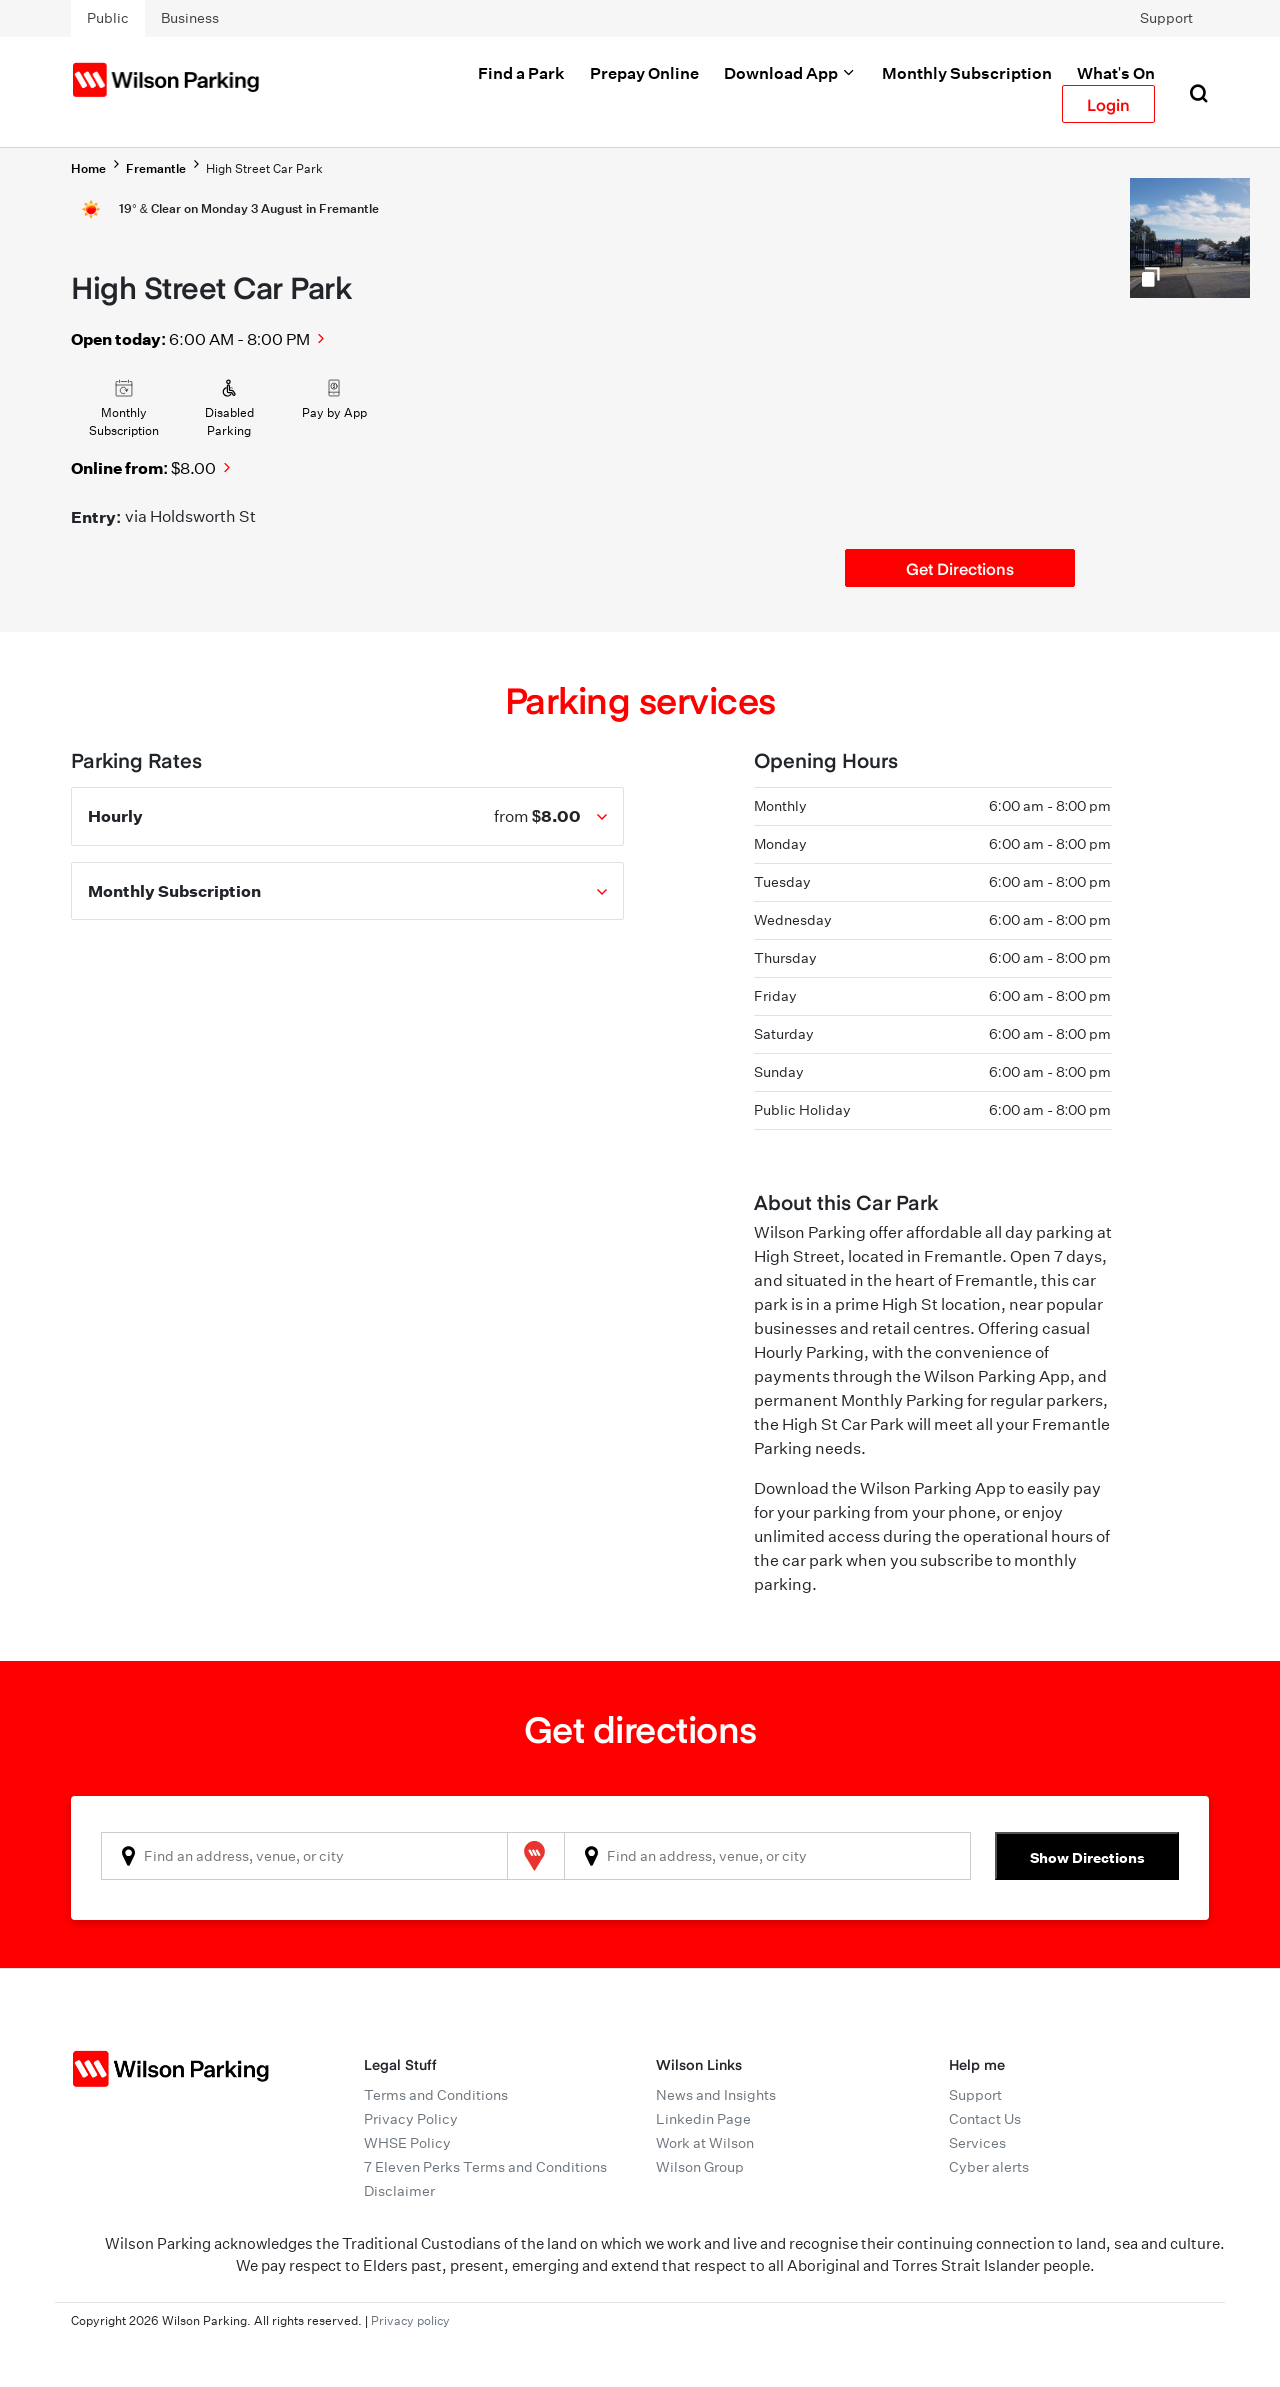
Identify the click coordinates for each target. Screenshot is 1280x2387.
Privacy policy (410, 2320)
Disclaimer (399, 2191)
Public (108, 18)
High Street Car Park (264, 168)
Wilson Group (700, 2167)
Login (1108, 104)
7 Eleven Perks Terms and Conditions (485, 2167)
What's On (1116, 73)
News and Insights (716, 2095)
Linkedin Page (703, 2119)
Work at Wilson (705, 2143)
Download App (790, 73)
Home (88, 168)
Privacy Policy (411, 2119)
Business (190, 18)
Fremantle (156, 168)
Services (977, 2143)
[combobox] (304, 1856)
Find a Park (521, 73)
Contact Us (985, 2119)
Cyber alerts (989, 2167)
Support (1166, 18)
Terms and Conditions (436, 2095)
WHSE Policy (407, 2143)
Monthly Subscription (967, 73)
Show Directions (1087, 1857)
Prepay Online (644, 73)
